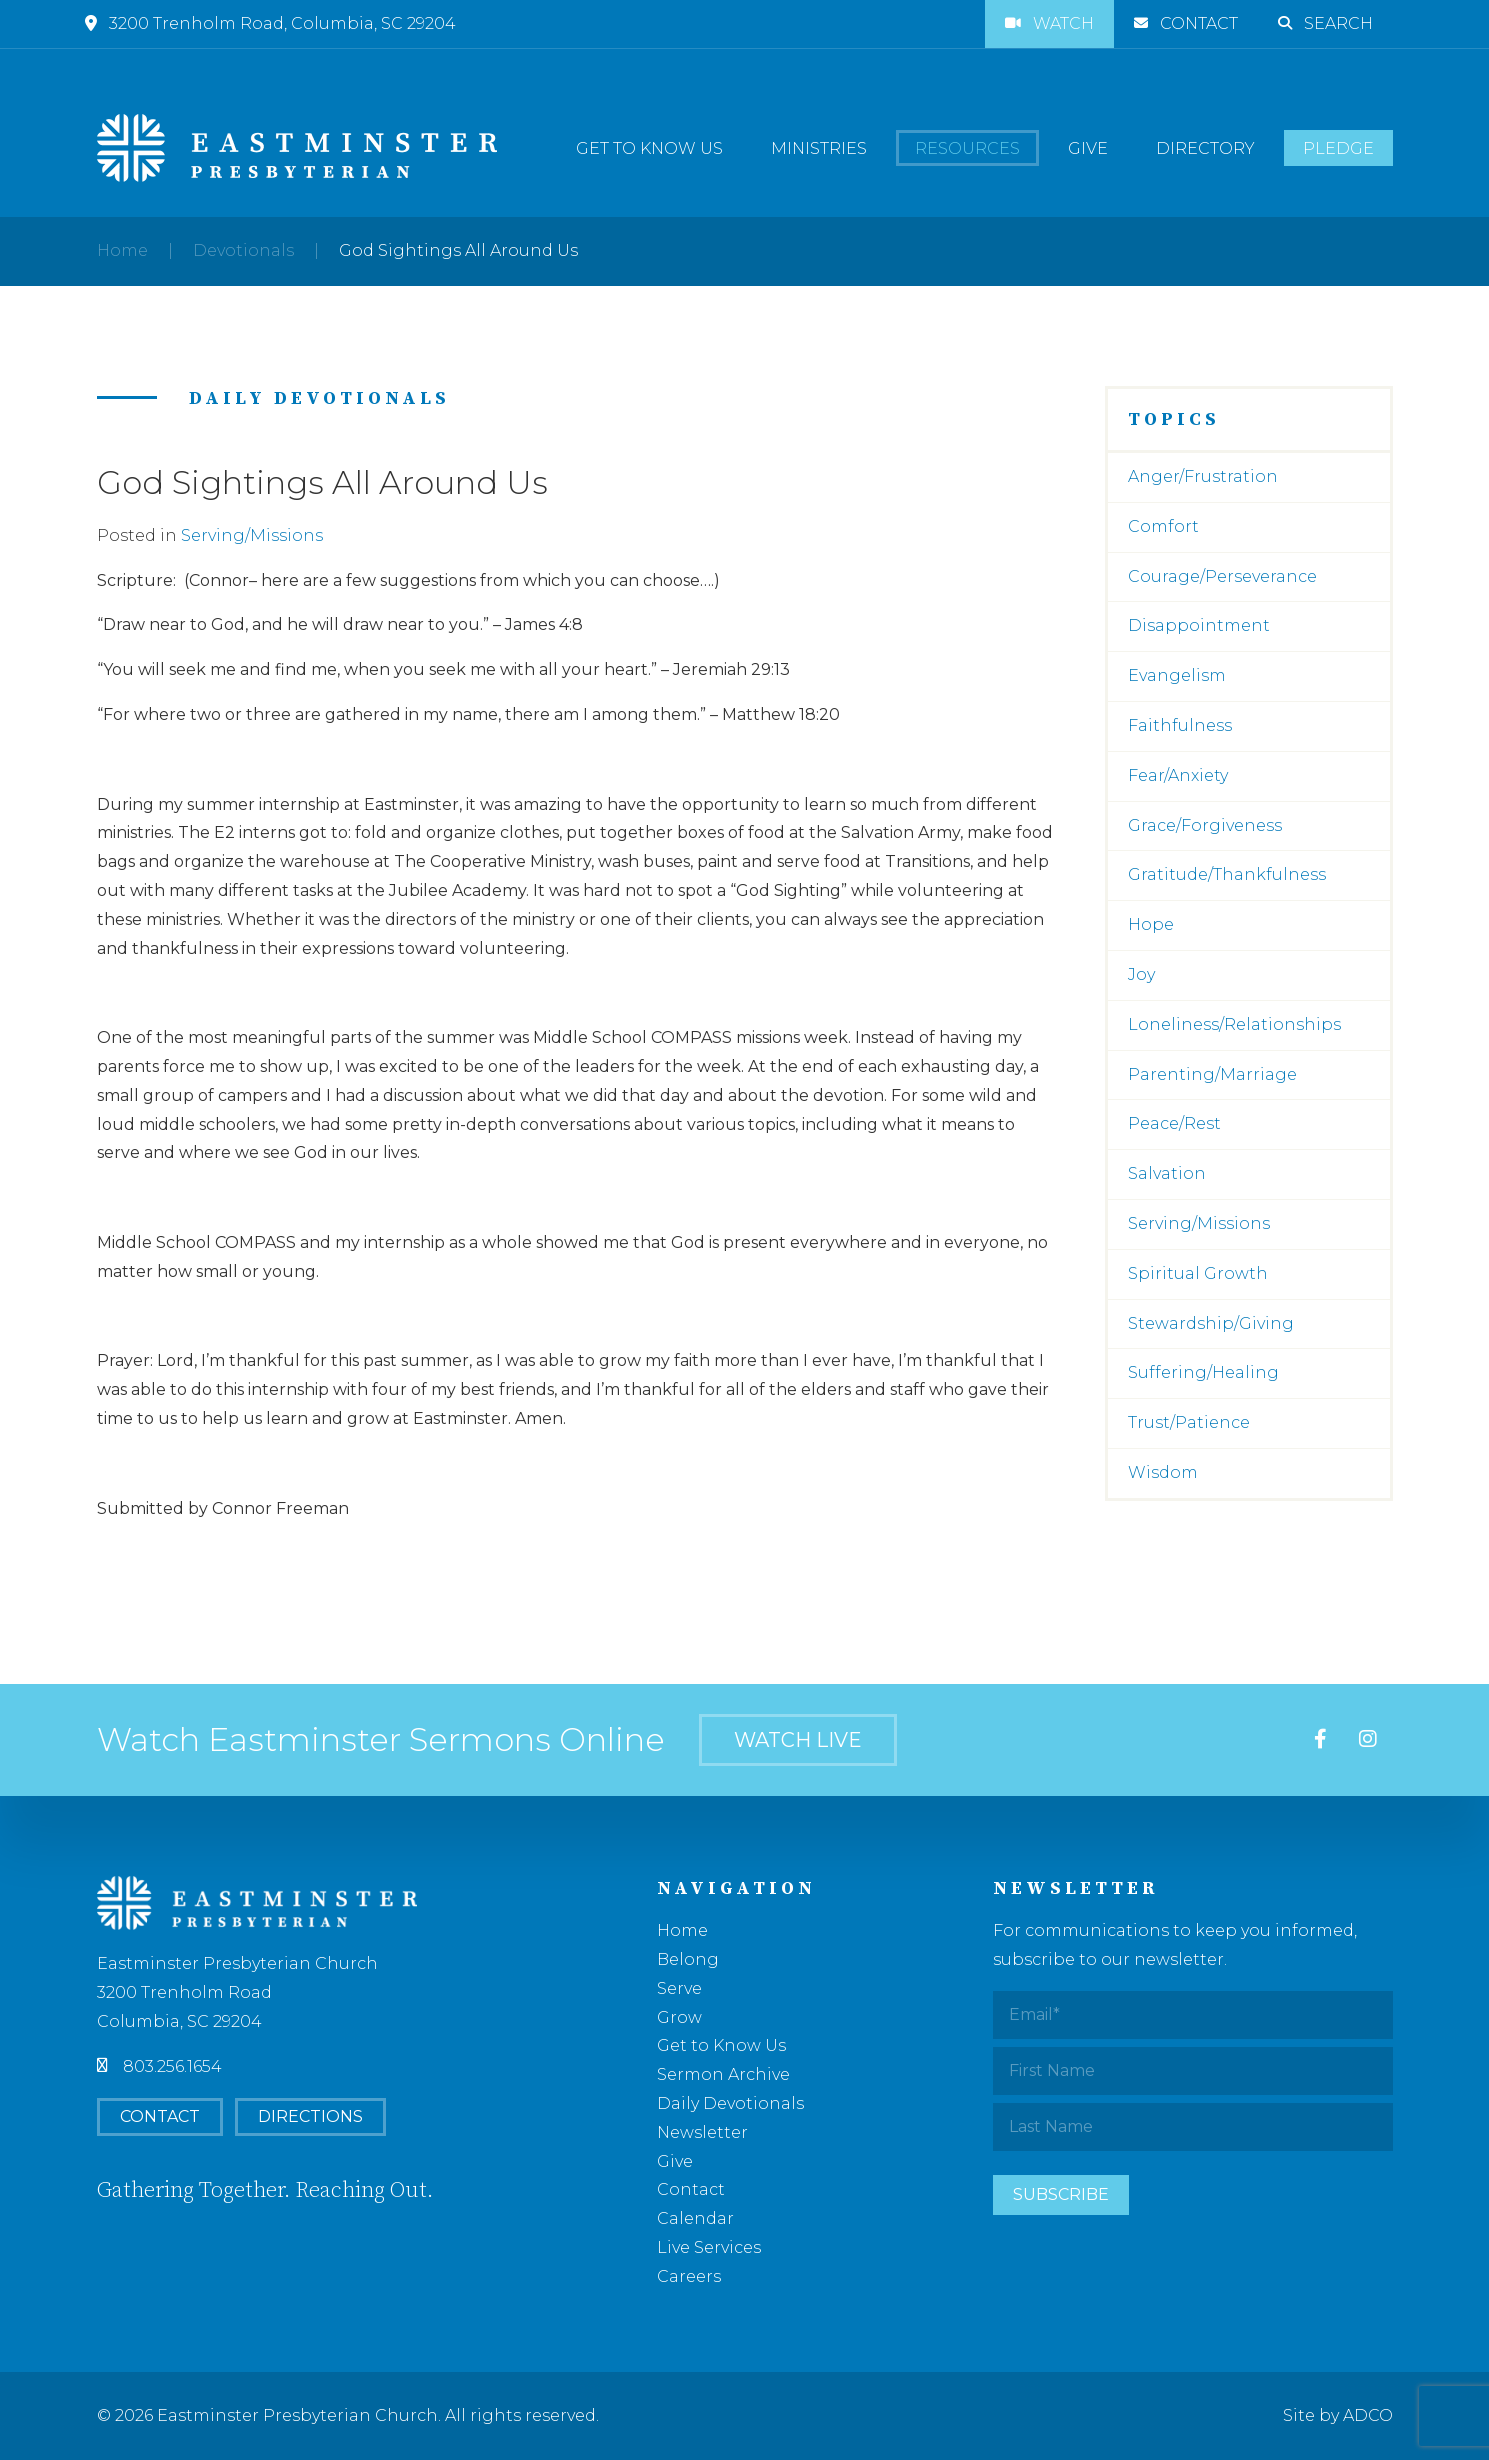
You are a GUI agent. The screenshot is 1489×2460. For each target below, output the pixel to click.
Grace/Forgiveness (1205, 825)
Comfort (1163, 526)
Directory (1205, 148)
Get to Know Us (649, 148)
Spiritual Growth (1198, 1273)
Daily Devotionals (730, 2103)
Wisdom (1163, 1472)
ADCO (1368, 2415)
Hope (1151, 924)
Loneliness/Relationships (1234, 1024)
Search (1325, 23)
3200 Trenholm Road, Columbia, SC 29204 (270, 23)
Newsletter (702, 2132)
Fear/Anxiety (1178, 775)
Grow (679, 2017)
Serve (679, 1988)
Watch (1049, 23)
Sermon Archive (723, 2074)
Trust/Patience (1189, 1422)
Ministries (819, 148)
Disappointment (1199, 625)
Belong (688, 1959)
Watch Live (798, 1740)
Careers (689, 2276)
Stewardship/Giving (1211, 1323)
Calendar (695, 2218)
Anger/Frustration (1203, 476)
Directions (310, 2116)
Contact (1186, 23)
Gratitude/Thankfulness (1227, 874)
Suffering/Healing (1203, 1372)
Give (1088, 148)
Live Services (709, 2247)
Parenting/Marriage (1212, 1074)
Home (122, 250)
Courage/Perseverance (1222, 576)
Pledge (1338, 148)
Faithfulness (1180, 725)
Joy (1141, 974)
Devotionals (243, 250)
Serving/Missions (252, 535)
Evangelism (1177, 675)
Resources (967, 148)
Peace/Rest (1174, 1123)
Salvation (1167, 1173)
